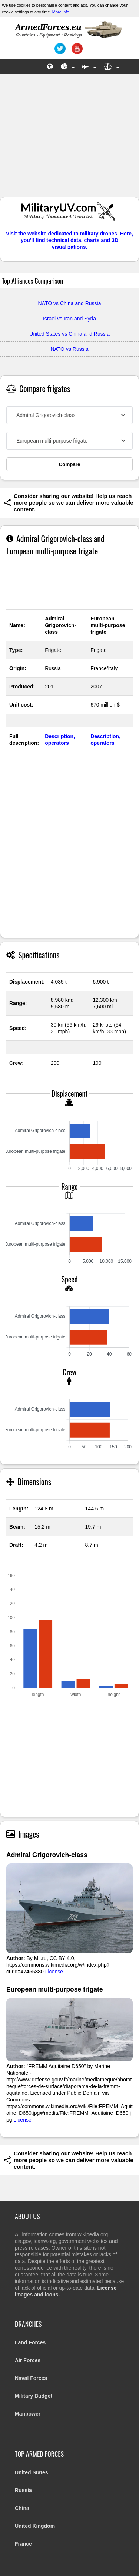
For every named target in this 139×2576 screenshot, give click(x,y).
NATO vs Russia (69, 349)
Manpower (27, 2414)
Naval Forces (31, 2378)
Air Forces (27, 2360)
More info (60, 12)
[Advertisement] (69, 139)
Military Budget (33, 2396)
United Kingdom (35, 2526)
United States (31, 2472)
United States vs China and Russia (69, 334)
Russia (23, 2490)
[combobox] (69, 415)
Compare (69, 464)
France (23, 2544)
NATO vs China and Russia (69, 303)
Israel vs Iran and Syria (69, 319)
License (54, 1972)
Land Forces (30, 2342)
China (22, 2508)
